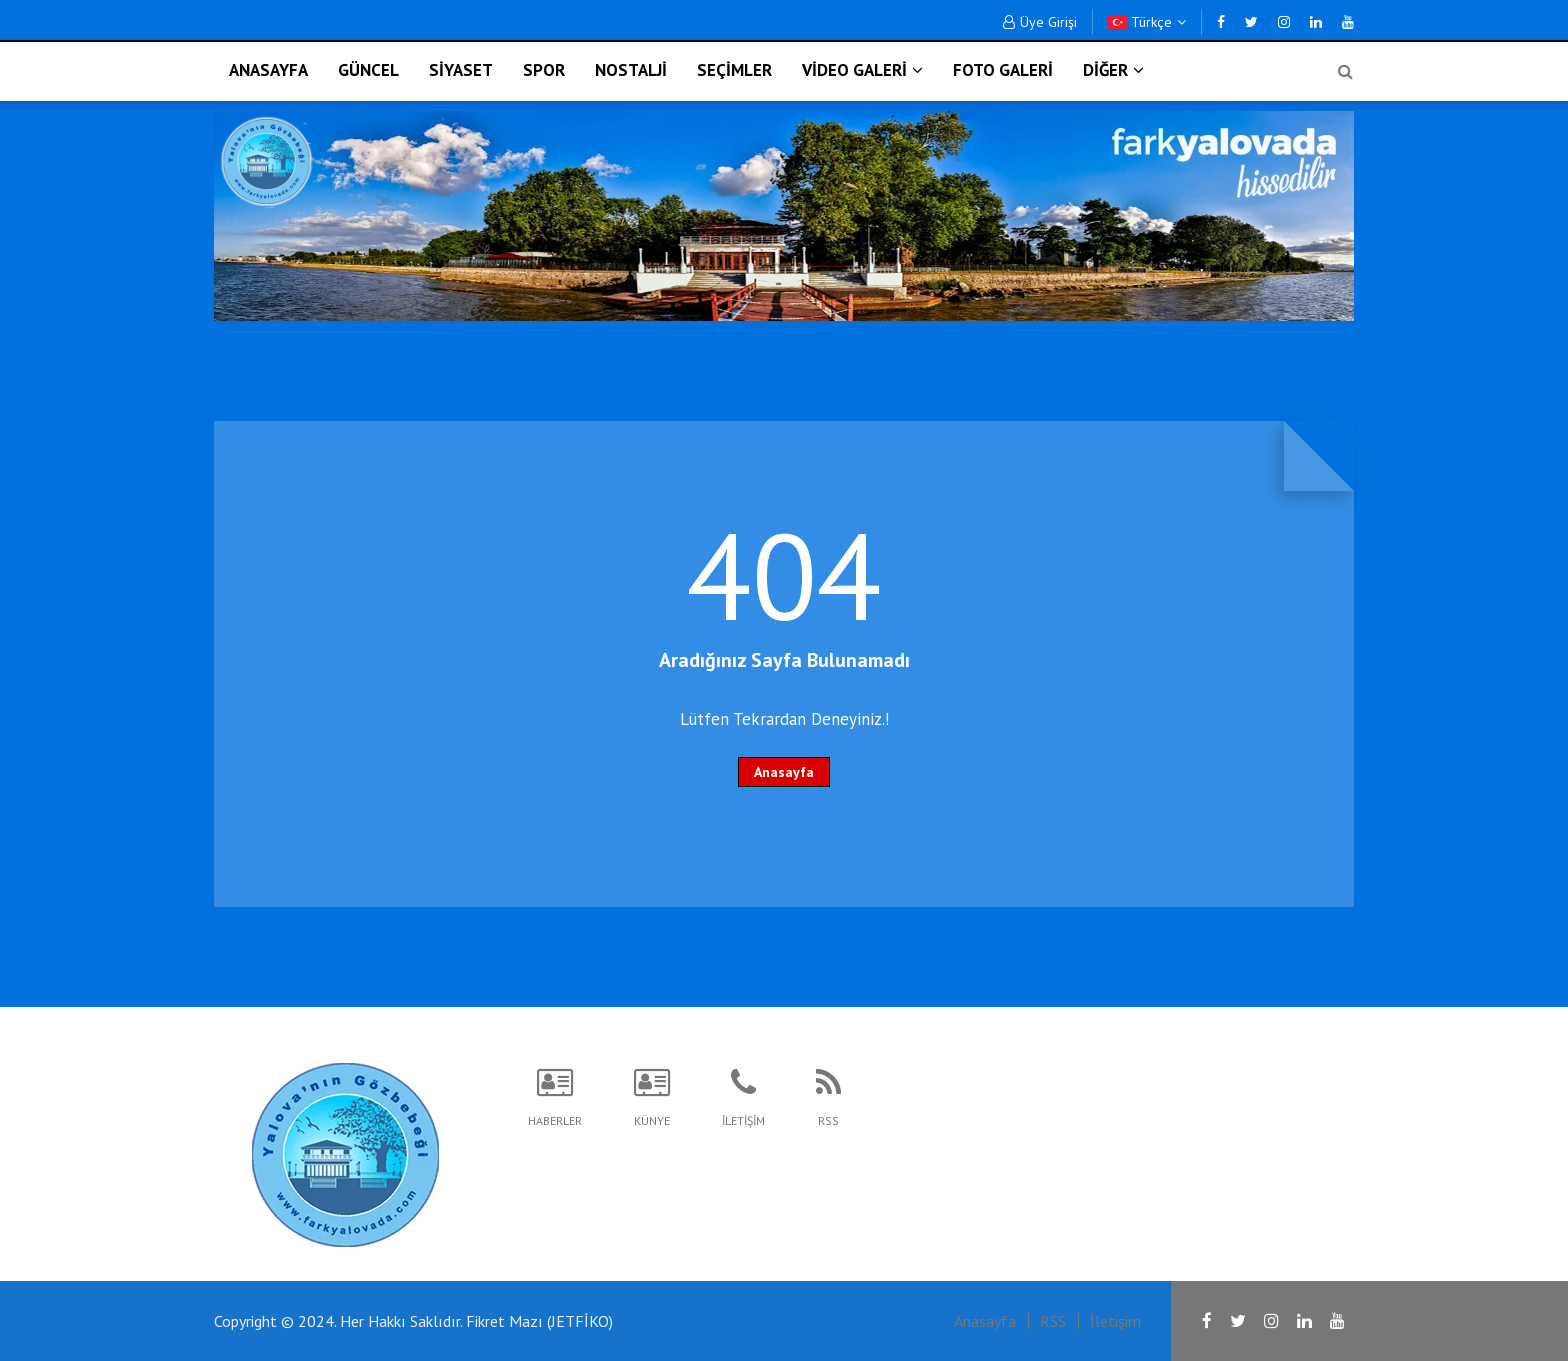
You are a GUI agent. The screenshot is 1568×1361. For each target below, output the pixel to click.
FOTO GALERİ (1003, 70)
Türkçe (1147, 22)
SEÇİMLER (734, 70)
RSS (1053, 1321)
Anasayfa (784, 772)
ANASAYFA (268, 70)
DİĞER (1113, 70)
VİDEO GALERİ (862, 70)
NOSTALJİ (631, 70)
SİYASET (461, 70)
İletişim (1115, 1321)
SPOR (544, 70)
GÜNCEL (368, 70)
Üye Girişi (1040, 22)
